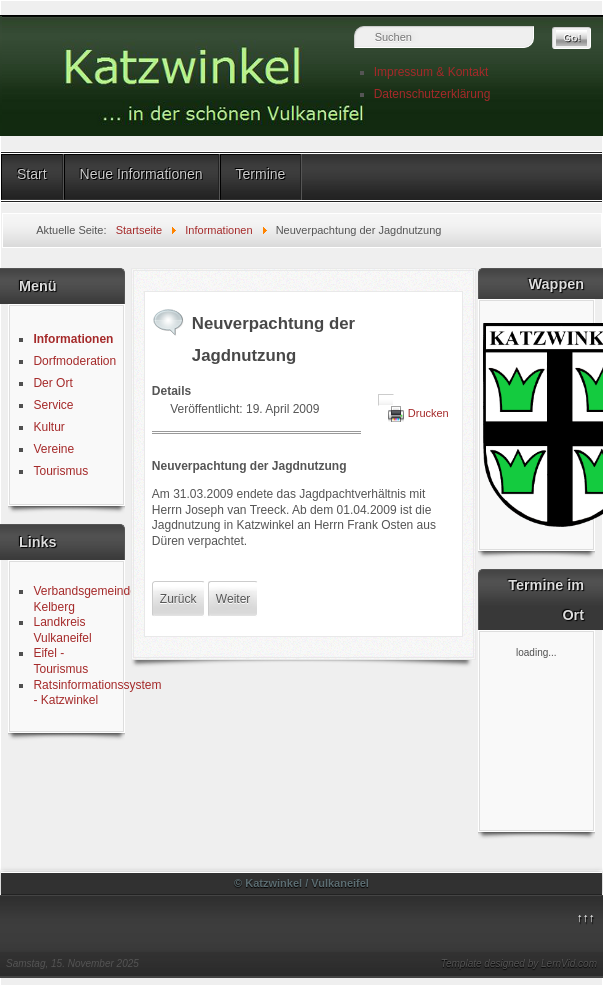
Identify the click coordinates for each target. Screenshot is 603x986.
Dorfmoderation (74, 361)
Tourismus (60, 471)
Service (53, 405)
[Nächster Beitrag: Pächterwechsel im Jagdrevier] (233, 599)
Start (32, 174)
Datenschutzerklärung (432, 94)
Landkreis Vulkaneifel (62, 630)
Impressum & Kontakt (431, 72)
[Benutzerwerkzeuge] (386, 400)
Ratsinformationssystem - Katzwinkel (97, 693)
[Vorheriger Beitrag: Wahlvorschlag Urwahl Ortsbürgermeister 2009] (178, 599)
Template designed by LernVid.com (519, 963)
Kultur (48, 427)
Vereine (53, 449)
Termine (261, 174)
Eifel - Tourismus (60, 661)
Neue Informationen (141, 174)
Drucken (428, 413)
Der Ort (52, 383)
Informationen (73, 339)
